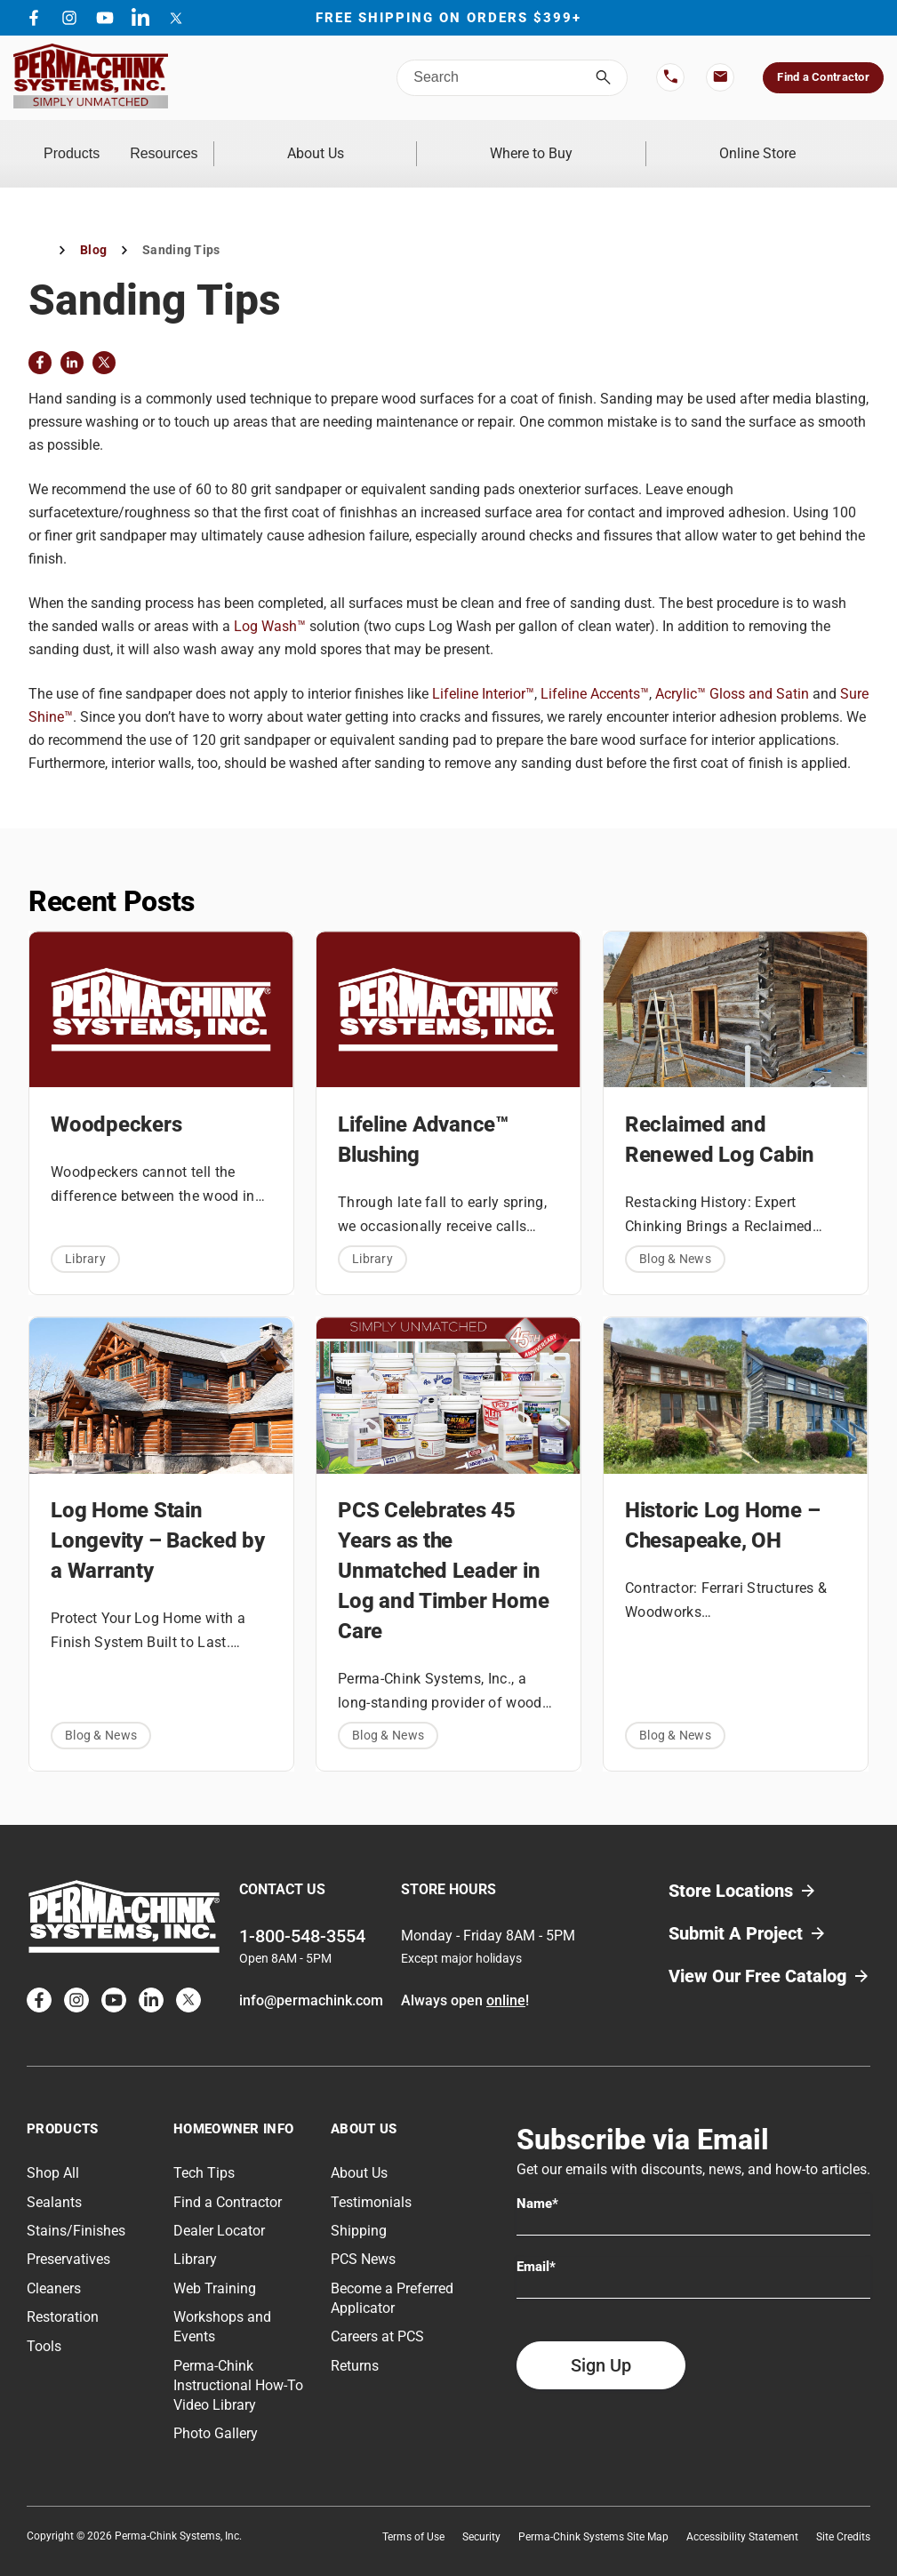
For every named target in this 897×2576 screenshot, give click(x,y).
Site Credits (843, 2514)
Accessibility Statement (742, 2514)
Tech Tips (204, 2149)
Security (481, 2514)
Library (85, 1235)
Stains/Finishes (76, 2207)
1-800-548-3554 (302, 1913)
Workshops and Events (222, 2303)
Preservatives (68, 2236)
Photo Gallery (215, 2410)
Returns (355, 2341)
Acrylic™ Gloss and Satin (732, 670)
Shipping (359, 2207)
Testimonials (371, 2178)
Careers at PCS (377, 2313)
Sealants (54, 2178)
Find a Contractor (823, 77)
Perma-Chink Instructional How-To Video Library (238, 2361)
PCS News (363, 2236)
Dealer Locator (219, 2207)
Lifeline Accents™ (595, 670)
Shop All (53, 2149)
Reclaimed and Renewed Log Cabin (719, 1115)
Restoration (63, 2293)
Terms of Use (413, 2514)
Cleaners (54, 2264)
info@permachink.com (311, 1977)
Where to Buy (600, 141)
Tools (44, 2322)
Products (106, 141)
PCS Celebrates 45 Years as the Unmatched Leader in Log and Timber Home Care (443, 1547)
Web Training (214, 2264)
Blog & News (675, 1235)
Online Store (780, 141)
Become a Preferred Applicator (392, 2274)
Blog (93, 227)
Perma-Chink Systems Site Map (593, 2514)
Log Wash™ (270, 603)
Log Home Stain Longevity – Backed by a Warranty (158, 1516)
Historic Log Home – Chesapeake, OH (722, 1501)
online (505, 1977)
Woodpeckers (116, 1100)
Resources (267, 141)
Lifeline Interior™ (483, 670)
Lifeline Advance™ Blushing (423, 1115)
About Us (430, 141)
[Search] (603, 77)
